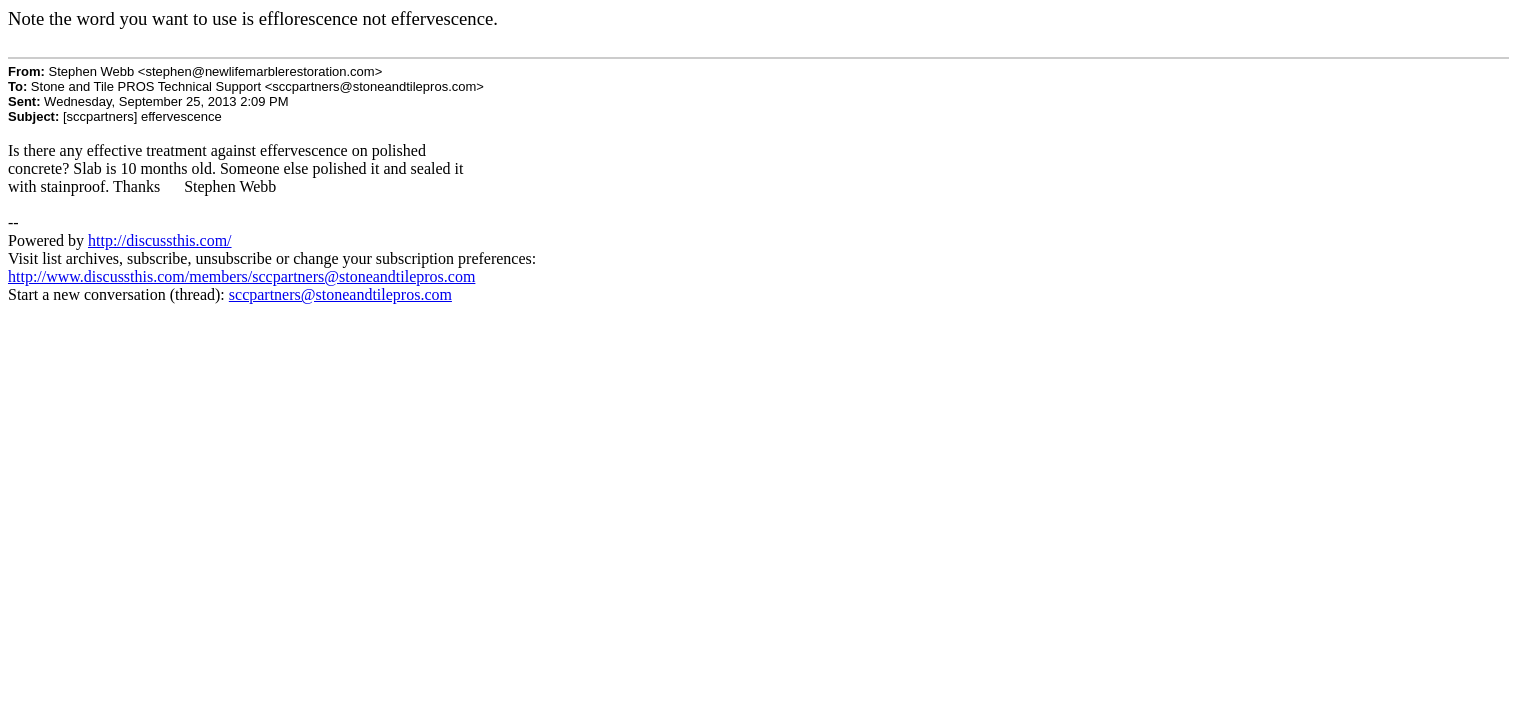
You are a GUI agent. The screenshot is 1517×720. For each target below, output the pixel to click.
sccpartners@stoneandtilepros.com (340, 294)
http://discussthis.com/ (160, 240)
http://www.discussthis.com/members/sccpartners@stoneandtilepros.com (241, 276)
